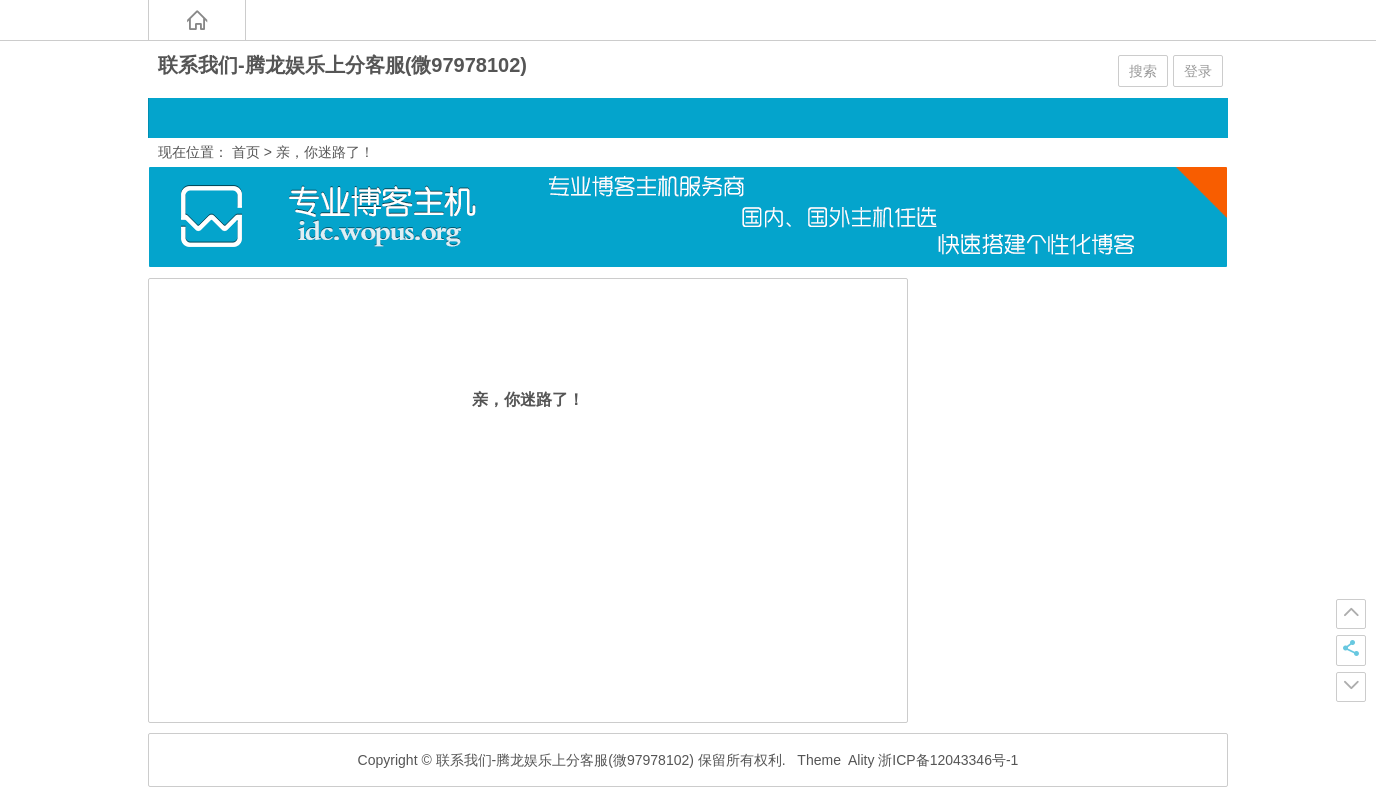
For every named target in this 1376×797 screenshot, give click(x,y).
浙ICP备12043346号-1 (948, 760)
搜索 (1143, 71)
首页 (246, 152)
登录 (1198, 71)
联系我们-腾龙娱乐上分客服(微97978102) (342, 65)
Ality (861, 760)
